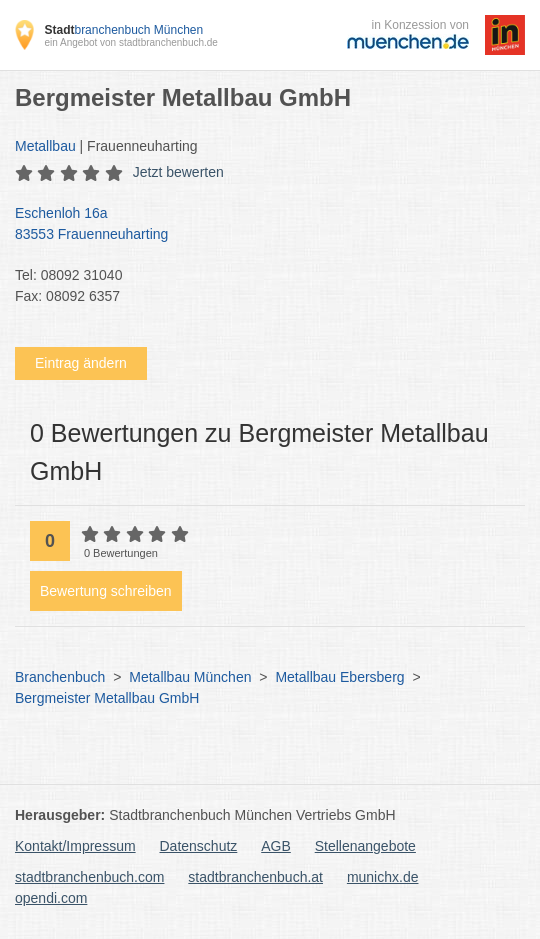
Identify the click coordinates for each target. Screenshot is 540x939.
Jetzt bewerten (178, 172)
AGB (276, 846)
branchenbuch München (123, 30)
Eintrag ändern (81, 363)
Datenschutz (199, 846)
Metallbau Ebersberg (339, 677)
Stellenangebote (365, 846)
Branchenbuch (60, 677)
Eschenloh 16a (260, 225)
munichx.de (383, 877)
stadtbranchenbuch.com (89, 877)
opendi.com (51, 898)
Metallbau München (190, 677)
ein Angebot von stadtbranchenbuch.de (130, 42)
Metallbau (45, 146)
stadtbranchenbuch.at (255, 877)
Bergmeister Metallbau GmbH (107, 698)
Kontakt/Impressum (75, 846)
